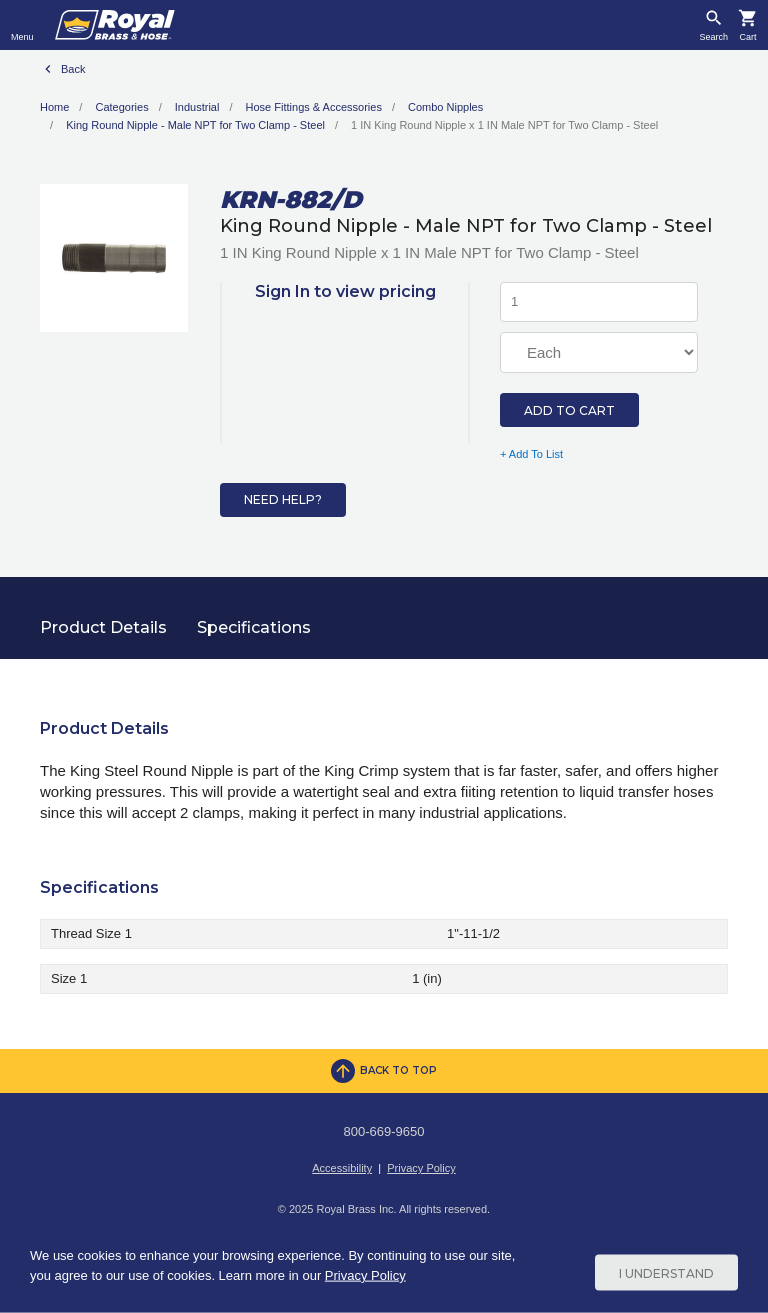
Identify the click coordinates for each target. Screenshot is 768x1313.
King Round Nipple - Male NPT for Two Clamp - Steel (195, 125)
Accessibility (342, 1168)
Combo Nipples (445, 107)
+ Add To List (531, 454)
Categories (121, 107)
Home (54, 107)
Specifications (254, 627)
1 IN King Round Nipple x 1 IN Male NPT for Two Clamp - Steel (504, 125)
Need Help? (283, 499)
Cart (747, 37)
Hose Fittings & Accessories (314, 107)
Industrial (197, 107)
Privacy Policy (421, 1168)
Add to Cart (569, 410)
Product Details (103, 627)
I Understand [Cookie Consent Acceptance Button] (666, 1272)
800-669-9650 (384, 1131)
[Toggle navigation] (22, 25)
